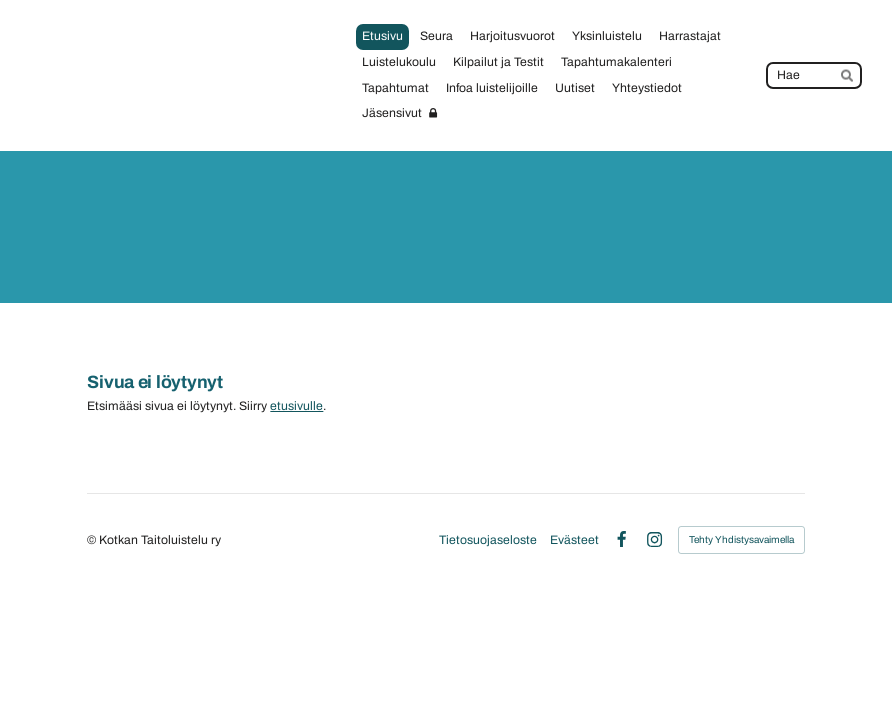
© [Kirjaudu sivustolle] (93, 540)
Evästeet (574, 540)
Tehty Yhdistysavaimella (741, 539)
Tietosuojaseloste (488, 540)
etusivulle (296, 406)
